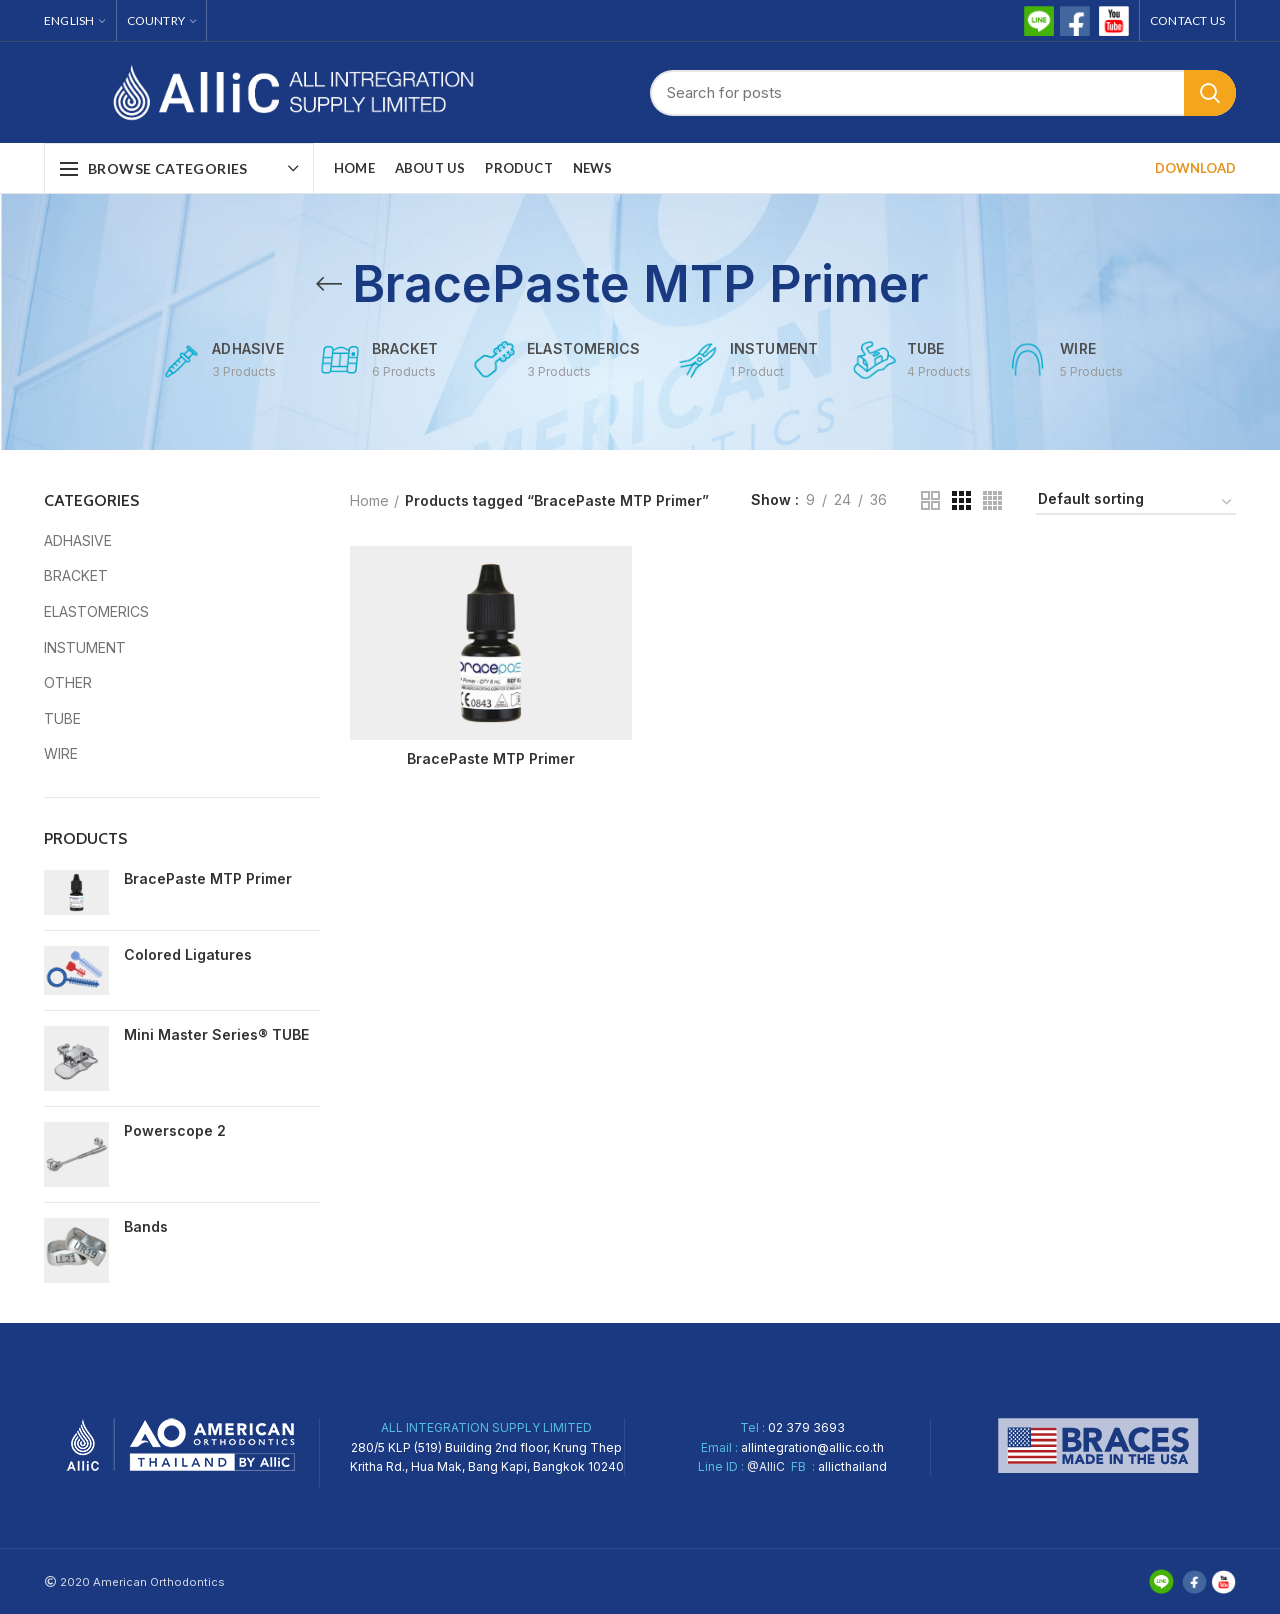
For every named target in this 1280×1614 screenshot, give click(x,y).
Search (1210, 93)
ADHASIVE (78, 540)
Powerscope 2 (175, 1130)
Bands (146, 1226)
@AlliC (766, 1466)
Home (369, 500)
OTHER (68, 682)
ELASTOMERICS (96, 611)
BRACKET (76, 575)
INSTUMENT (85, 647)
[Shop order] (1136, 502)
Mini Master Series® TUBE (216, 1034)
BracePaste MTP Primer (208, 878)
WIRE (61, 753)
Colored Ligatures (188, 954)
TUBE (62, 718)
